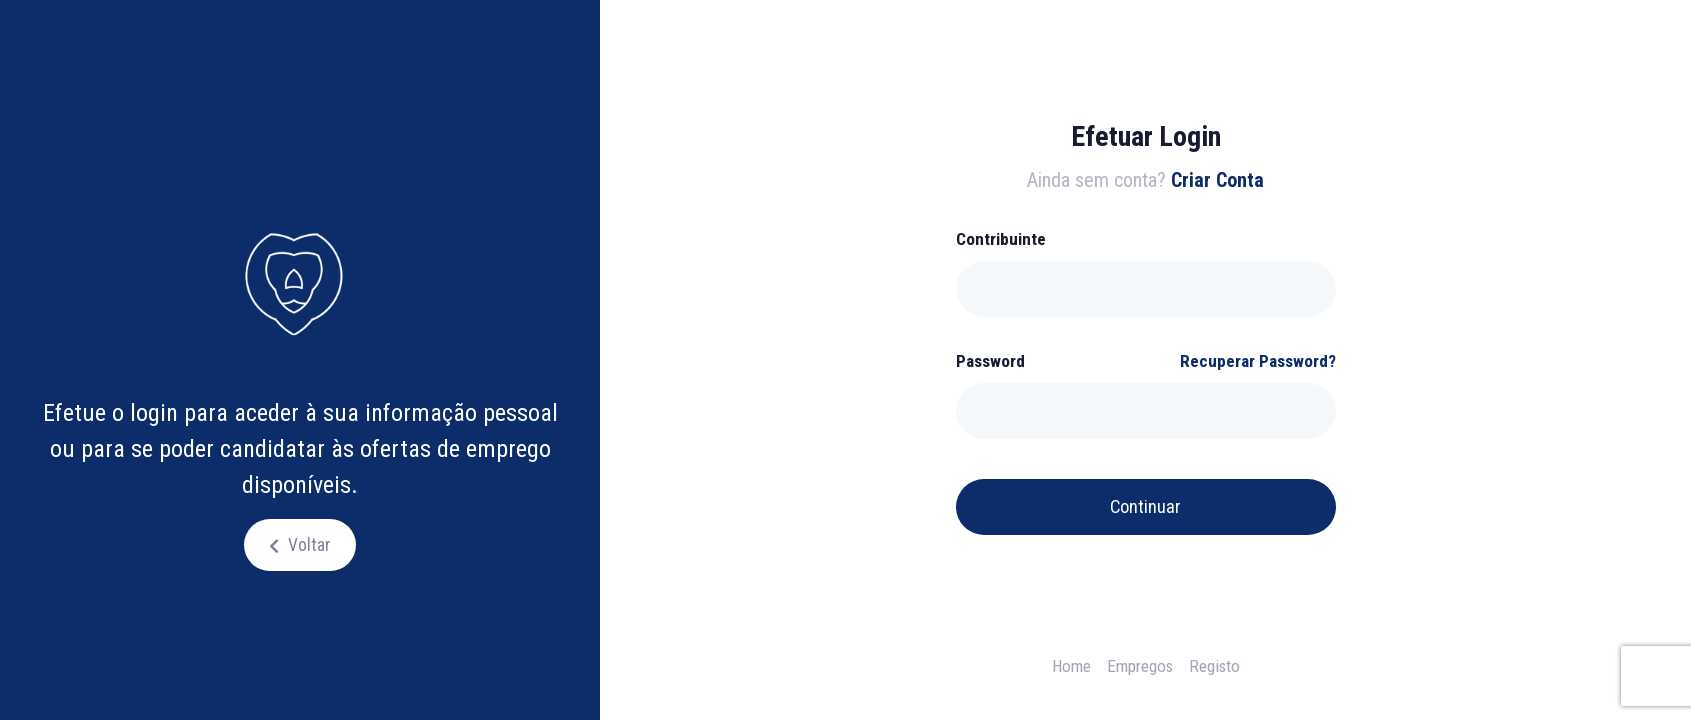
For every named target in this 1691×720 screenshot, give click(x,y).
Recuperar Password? (1258, 361)
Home (1071, 666)
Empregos (1140, 666)
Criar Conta (1217, 180)
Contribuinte (1001, 239)
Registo (1214, 666)
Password (990, 361)
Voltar (307, 545)
